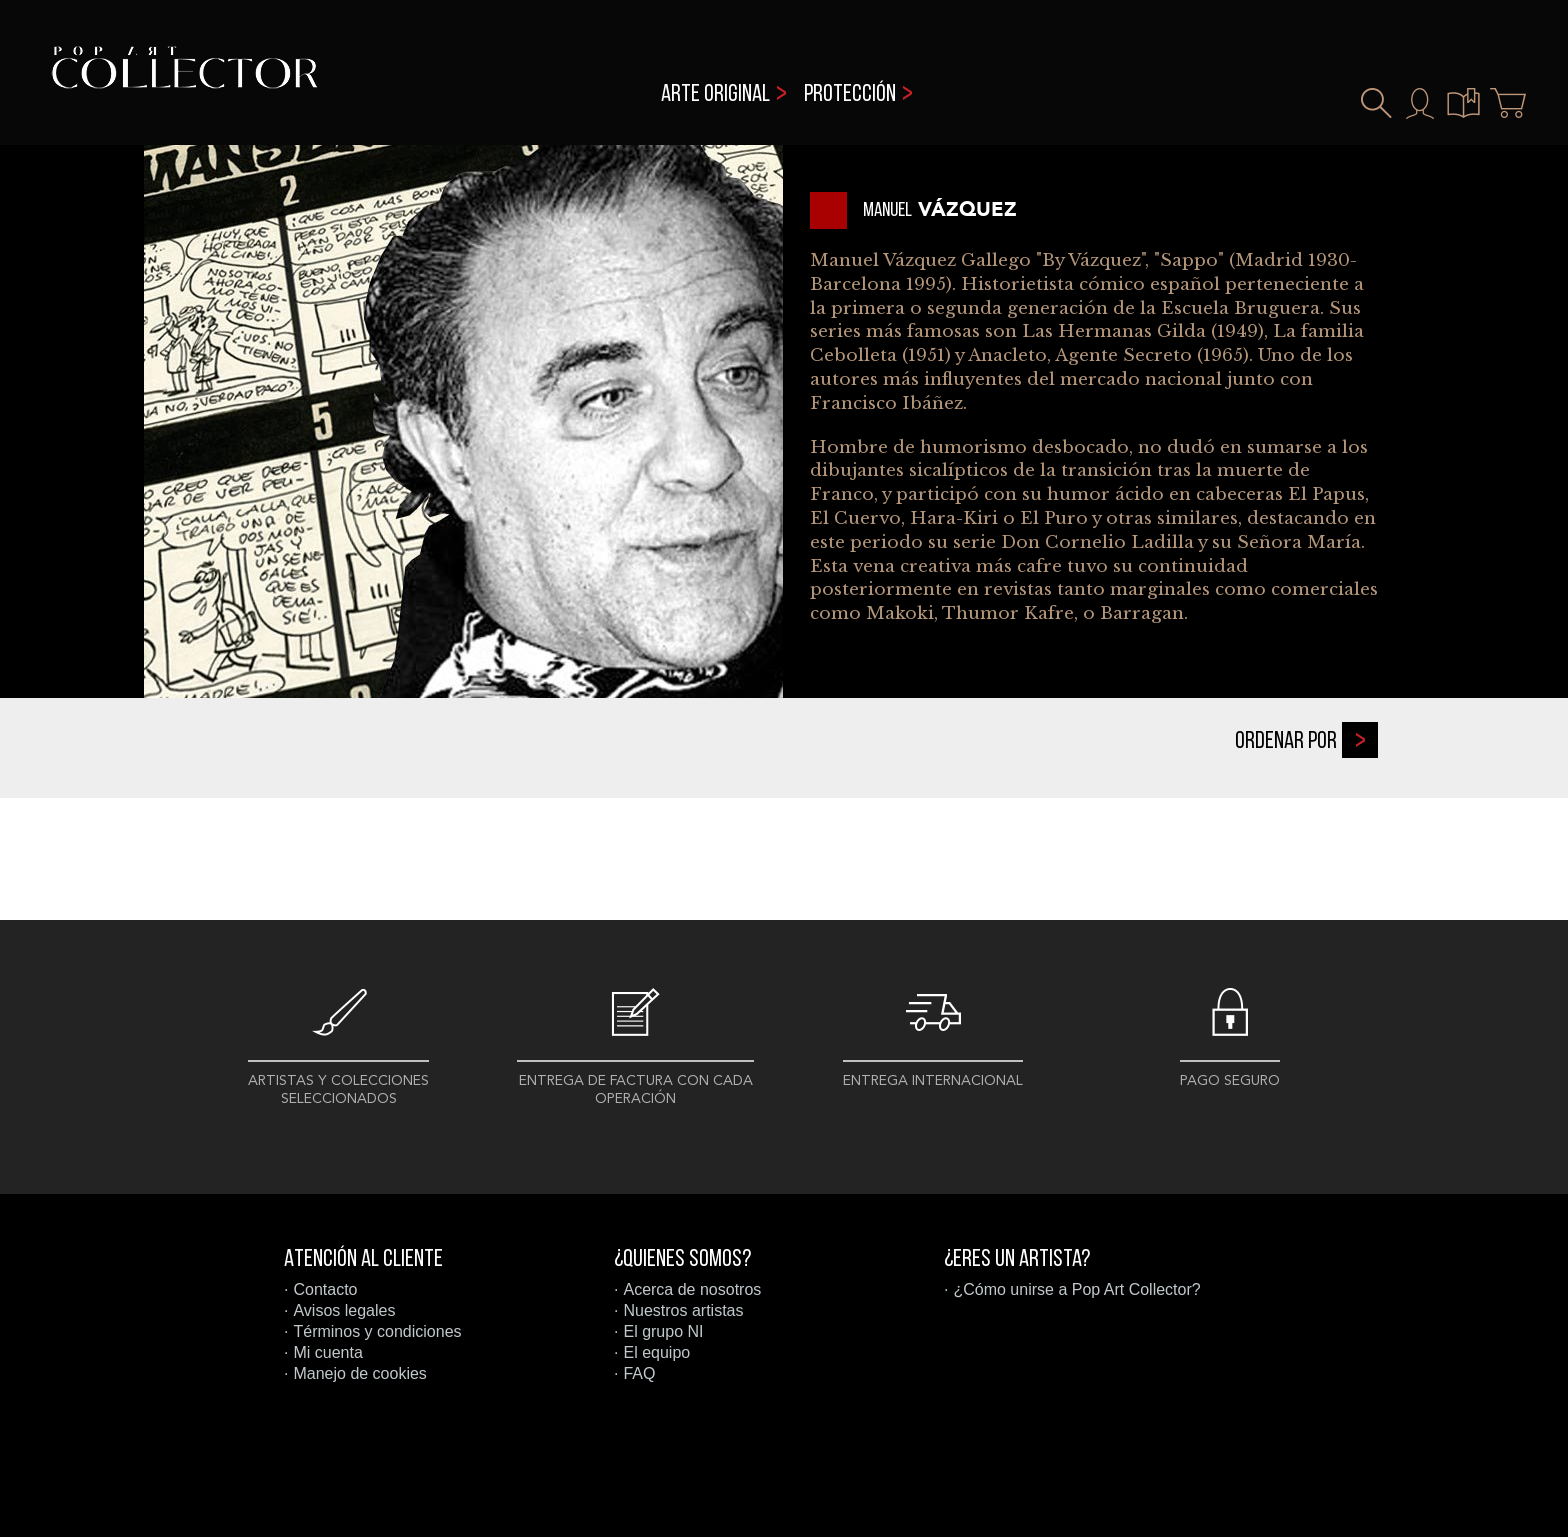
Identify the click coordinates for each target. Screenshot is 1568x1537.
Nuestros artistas (683, 1310)
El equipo (656, 1352)
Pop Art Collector (184, 80)
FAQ (639, 1373)
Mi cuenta (327, 1352)
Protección (850, 95)
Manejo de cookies (359, 1373)
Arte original (715, 95)
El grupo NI (663, 1331)
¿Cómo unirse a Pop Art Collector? (1076, 1289)
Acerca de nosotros (692, 1289)
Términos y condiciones (377, 1331)
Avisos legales (344, 1310)
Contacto (325, 1289)
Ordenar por (1306, 740)
